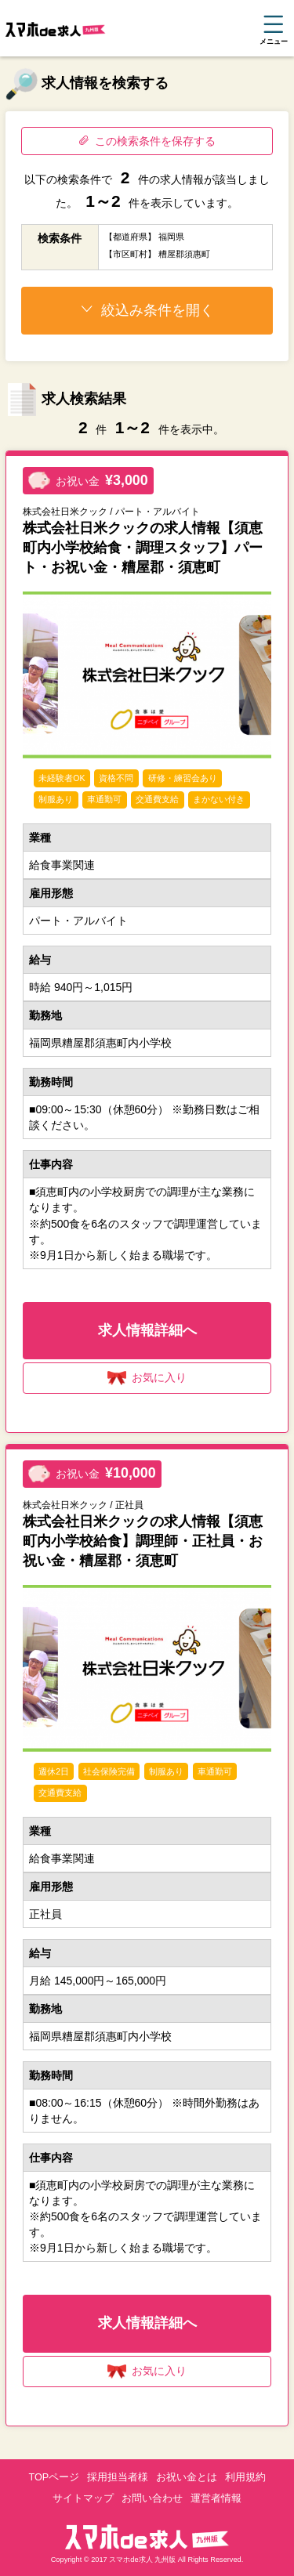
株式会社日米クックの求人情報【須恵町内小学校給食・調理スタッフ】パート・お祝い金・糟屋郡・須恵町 (143, 547)
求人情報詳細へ (147, 1330)
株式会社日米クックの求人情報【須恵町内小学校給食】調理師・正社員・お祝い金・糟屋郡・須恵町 (143, 1541)
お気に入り (147, 1378)
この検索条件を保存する (147, 141)
